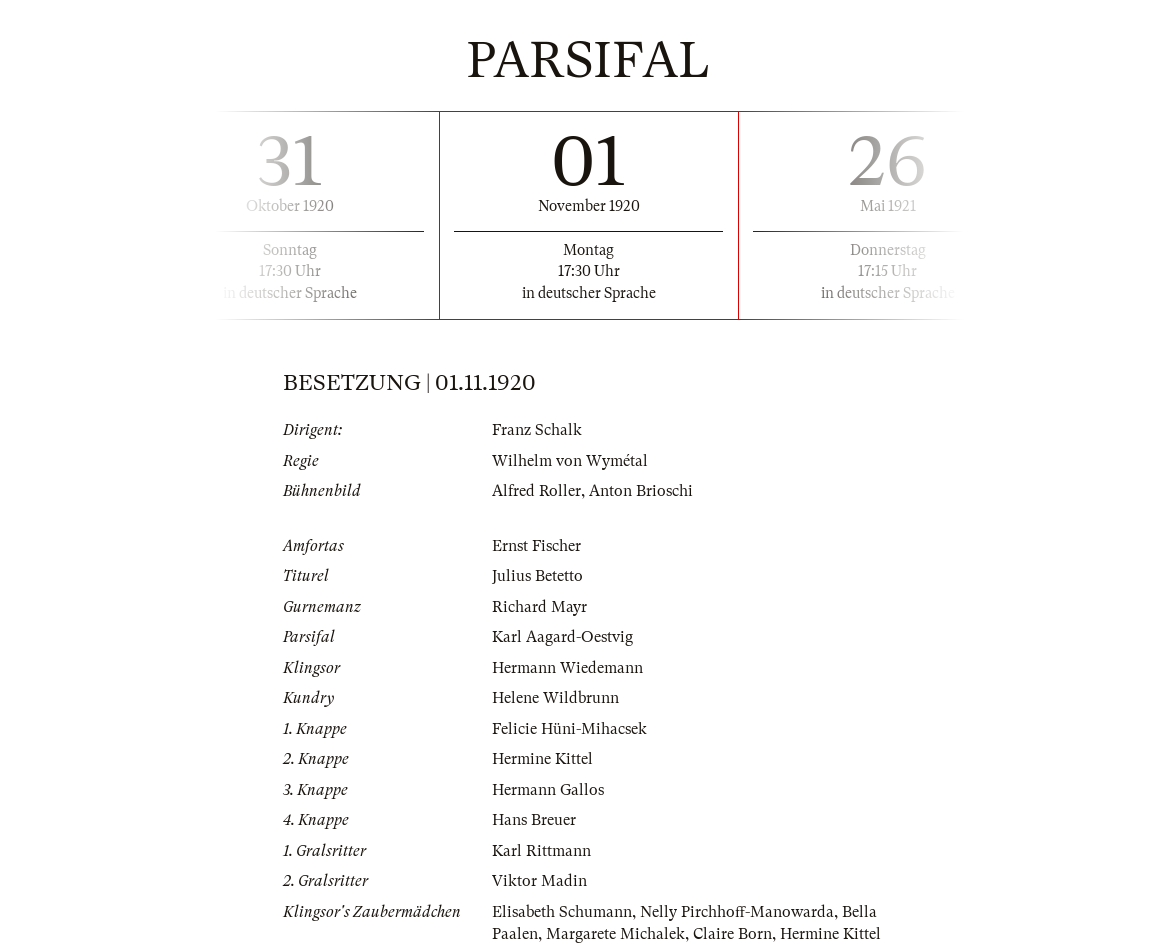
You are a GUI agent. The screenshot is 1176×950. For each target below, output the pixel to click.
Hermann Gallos (548, 790)
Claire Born (732, 934)
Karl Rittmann (541, 851)
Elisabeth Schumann (562, 912)
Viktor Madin (539, 881)
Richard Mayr (539, 607)
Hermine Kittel (542, 759)
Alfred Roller (536, 491)
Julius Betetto (537, 576)
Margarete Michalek (615, 934)
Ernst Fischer (536, 546)
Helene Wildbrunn (555, 698)
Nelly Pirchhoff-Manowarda (737, 912)
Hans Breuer (534, 820)
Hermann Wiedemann (567, 668)
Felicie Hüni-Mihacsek (569, 729)
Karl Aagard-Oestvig (562, 637)
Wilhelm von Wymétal (570, 461)
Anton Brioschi (641, 491)
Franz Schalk (537, 430)
